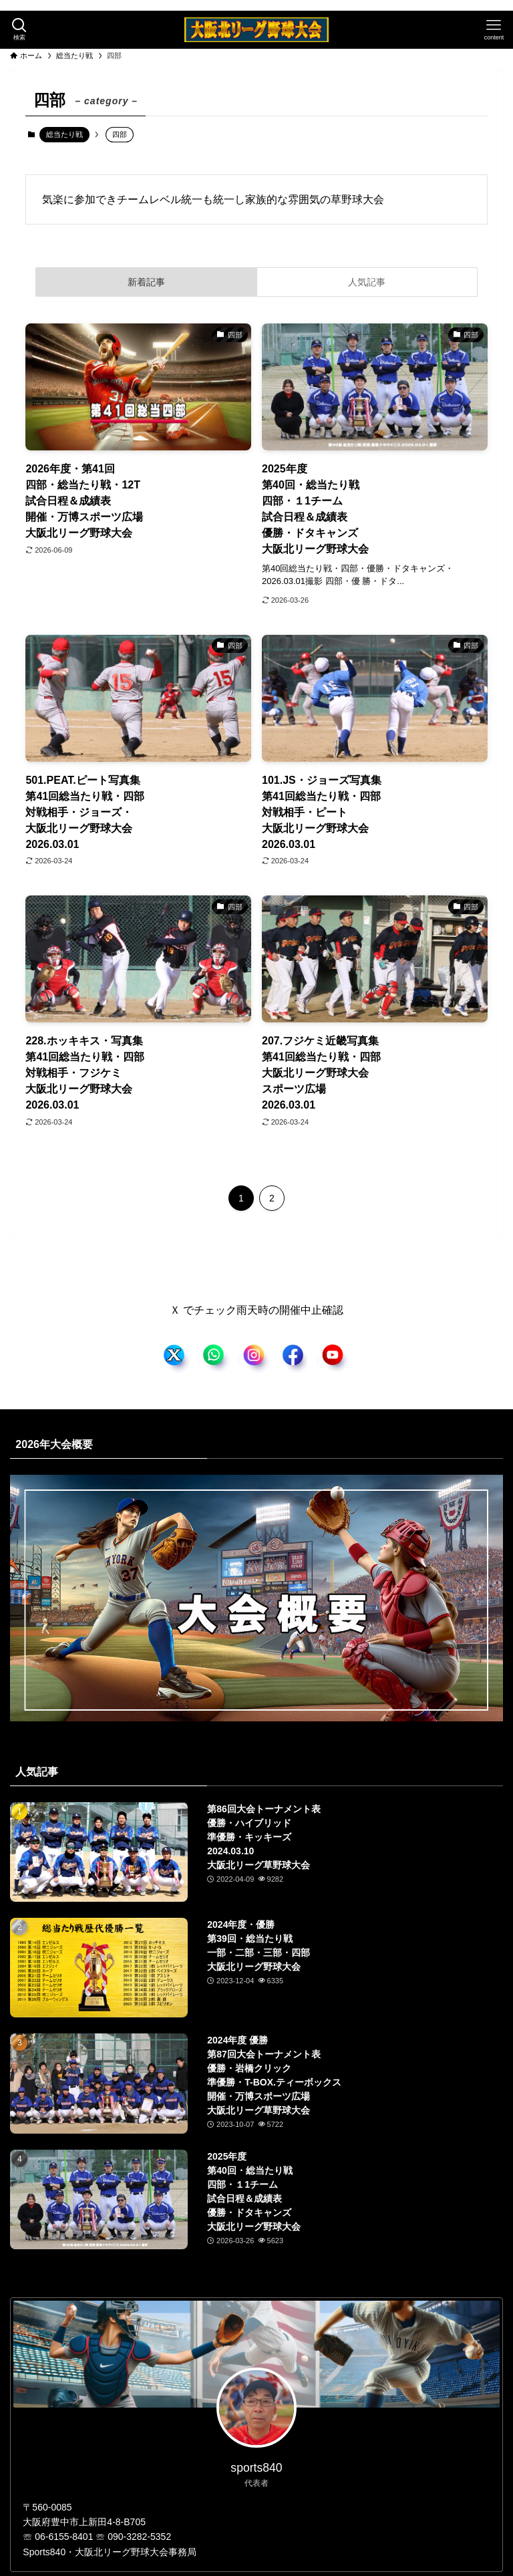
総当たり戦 (64, 134)
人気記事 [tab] (366, 282)
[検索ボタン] (19, 30)
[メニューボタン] (494, 30)
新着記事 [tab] (146, 282)
